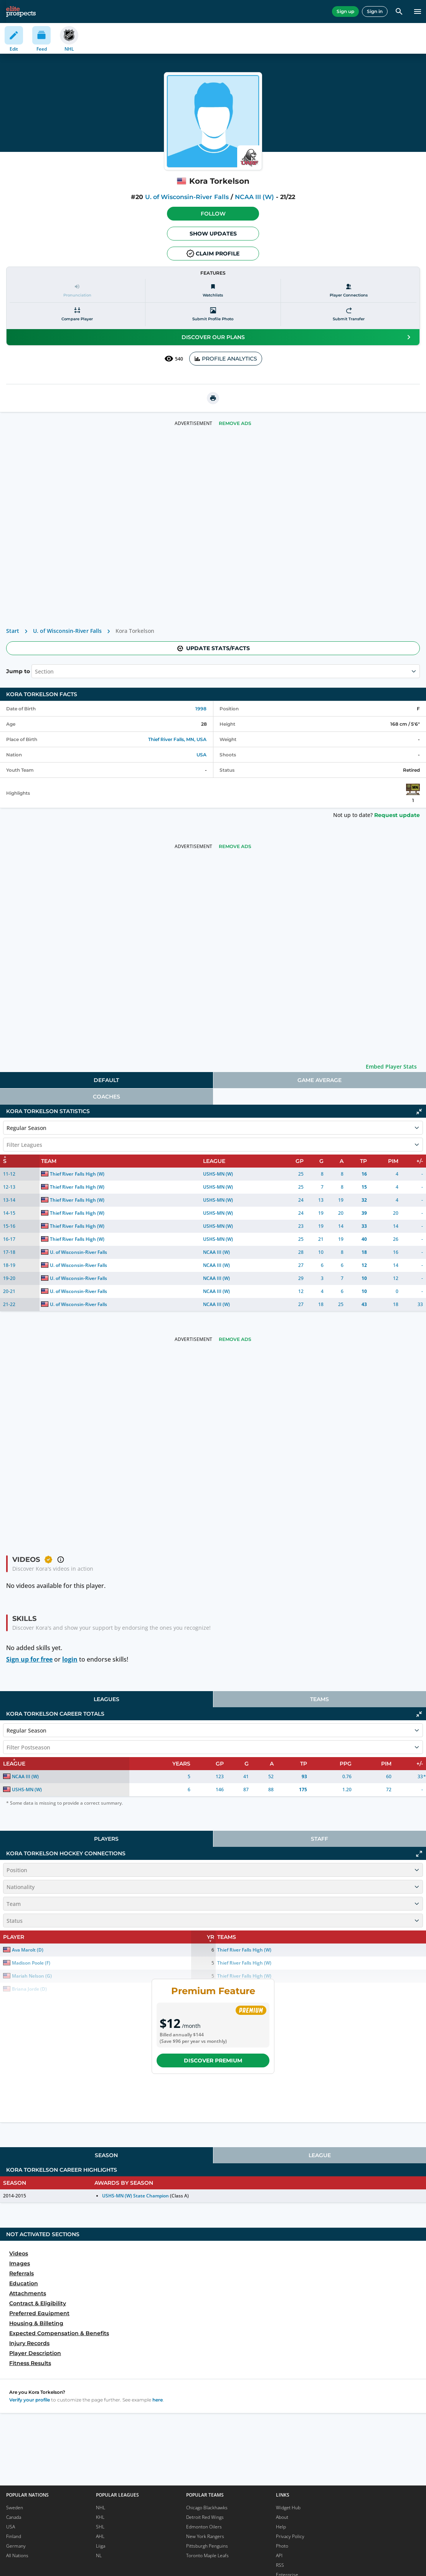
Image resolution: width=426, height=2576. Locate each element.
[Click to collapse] (419, 1111)
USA (201, 755)
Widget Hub (288, 2507)
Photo (282, 2546)
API (279, 2555)
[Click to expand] (419, 1854)
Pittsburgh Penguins (207, 2546)
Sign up (345, 11)
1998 (200, 709)
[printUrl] (213, 398)
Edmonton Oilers (204, 2526)
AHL (100, 2536)
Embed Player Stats (391, 1066)
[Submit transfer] (348, 314)
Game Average (319, 1080)
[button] (213, 214)
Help (281, 2526)
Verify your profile (29, 2400)
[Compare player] (77, 314)
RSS (280, 2565)
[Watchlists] (213, 290)
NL (99, 2555)
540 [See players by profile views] (173, 358)
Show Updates (213, 233)
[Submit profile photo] (213, 314)
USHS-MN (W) (218, 1174)
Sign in (375, 11)
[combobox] (35, 671)
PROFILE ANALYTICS (225, 358)
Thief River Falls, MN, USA (177, 739)
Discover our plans (298, 337)
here (157, 2400)
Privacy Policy (290, 2536)
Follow (213, 213)
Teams (319, 1699)
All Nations (17, 2555)
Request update (397, 815)
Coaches (106, 1096)
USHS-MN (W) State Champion (135, 2195)
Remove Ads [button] (235, 423)
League (320, 2155)
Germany (16, 2546)
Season (106, 2155)
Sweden (14, 2507)
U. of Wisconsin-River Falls (187, 197)
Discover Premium (213, 2060)
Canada (13, 2517)
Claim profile (213, 253)
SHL (100, 2526)
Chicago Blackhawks (207, 2507)
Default (106, 1080)
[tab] (106, 1080)
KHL (100, 2517)
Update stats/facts (213, 648)
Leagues (106, 1699)
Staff (319, 1838)
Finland (13, 2536)
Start (12, 630)
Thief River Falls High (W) (77, 1174)
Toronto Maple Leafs (207, 2555)
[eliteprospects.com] (21, 11)
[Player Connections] (348, 290)
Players (106, 1838)
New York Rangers (205, 2536)
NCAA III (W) (254, 197)
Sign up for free (29, 1659)
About (282, 2517)
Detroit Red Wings (205, 2517)
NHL (100, 2507)
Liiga (100, 2546)
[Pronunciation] (77, 290)
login (70, 1659)
